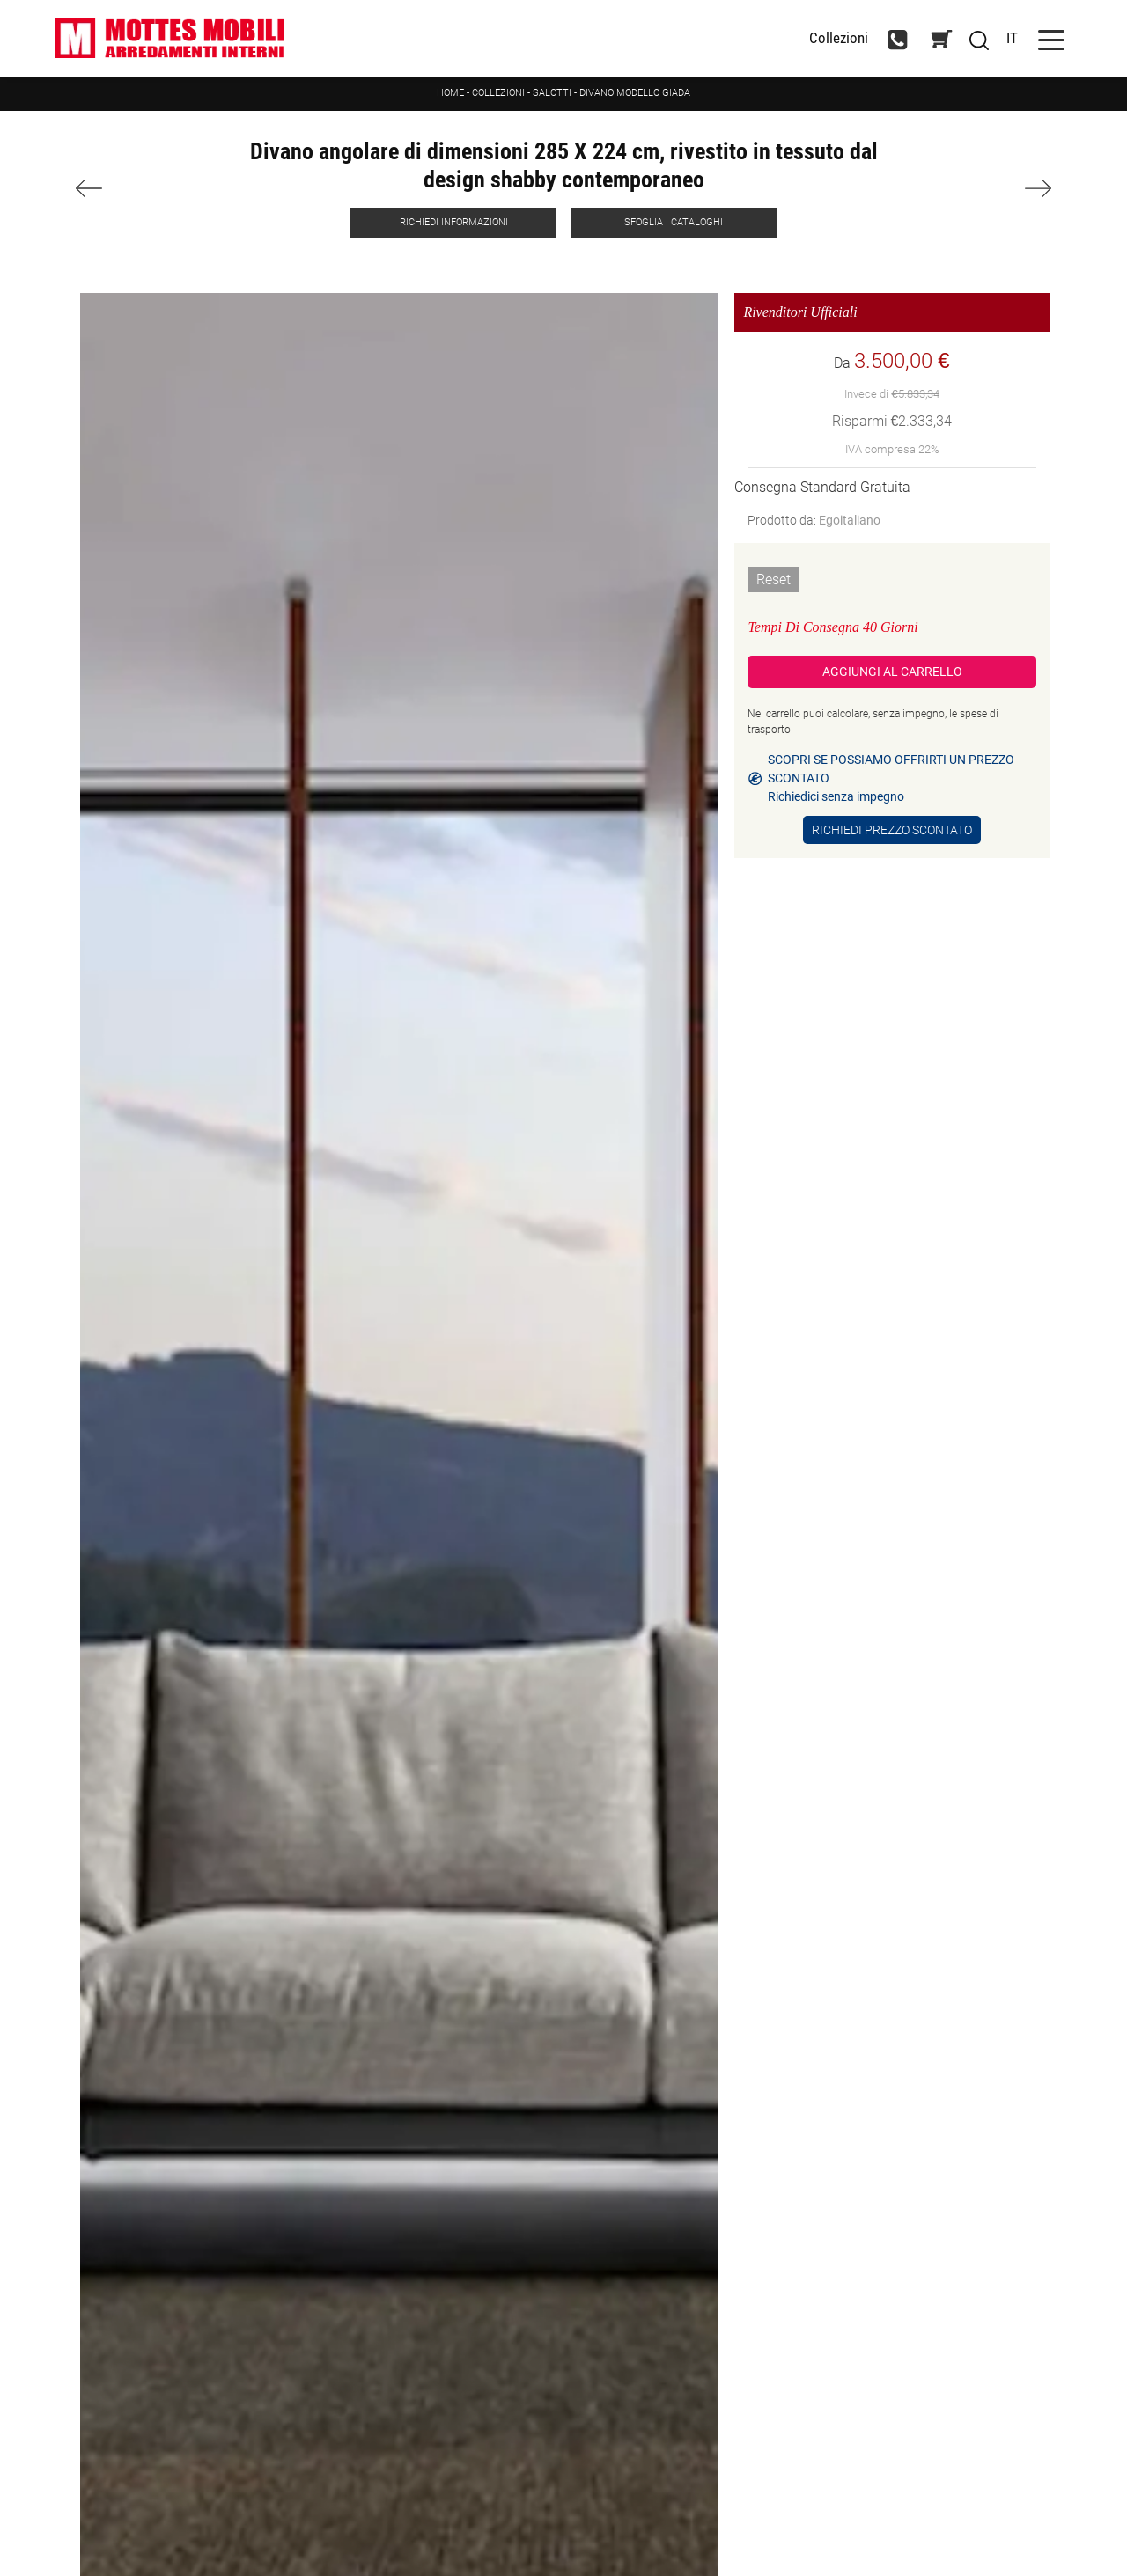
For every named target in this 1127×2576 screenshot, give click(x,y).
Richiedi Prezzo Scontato (892, 830)
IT (1012, 38)
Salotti (552, 93)
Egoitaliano (849, 520)
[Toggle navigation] (1051, 38)
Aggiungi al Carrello (892, 671)
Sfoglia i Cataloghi (673, 222)
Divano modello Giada (634, 93)
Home (450, 93)
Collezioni (498, 93)
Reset (773, 579)
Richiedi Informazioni (454, 222)
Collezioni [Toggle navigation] (838, 38)
